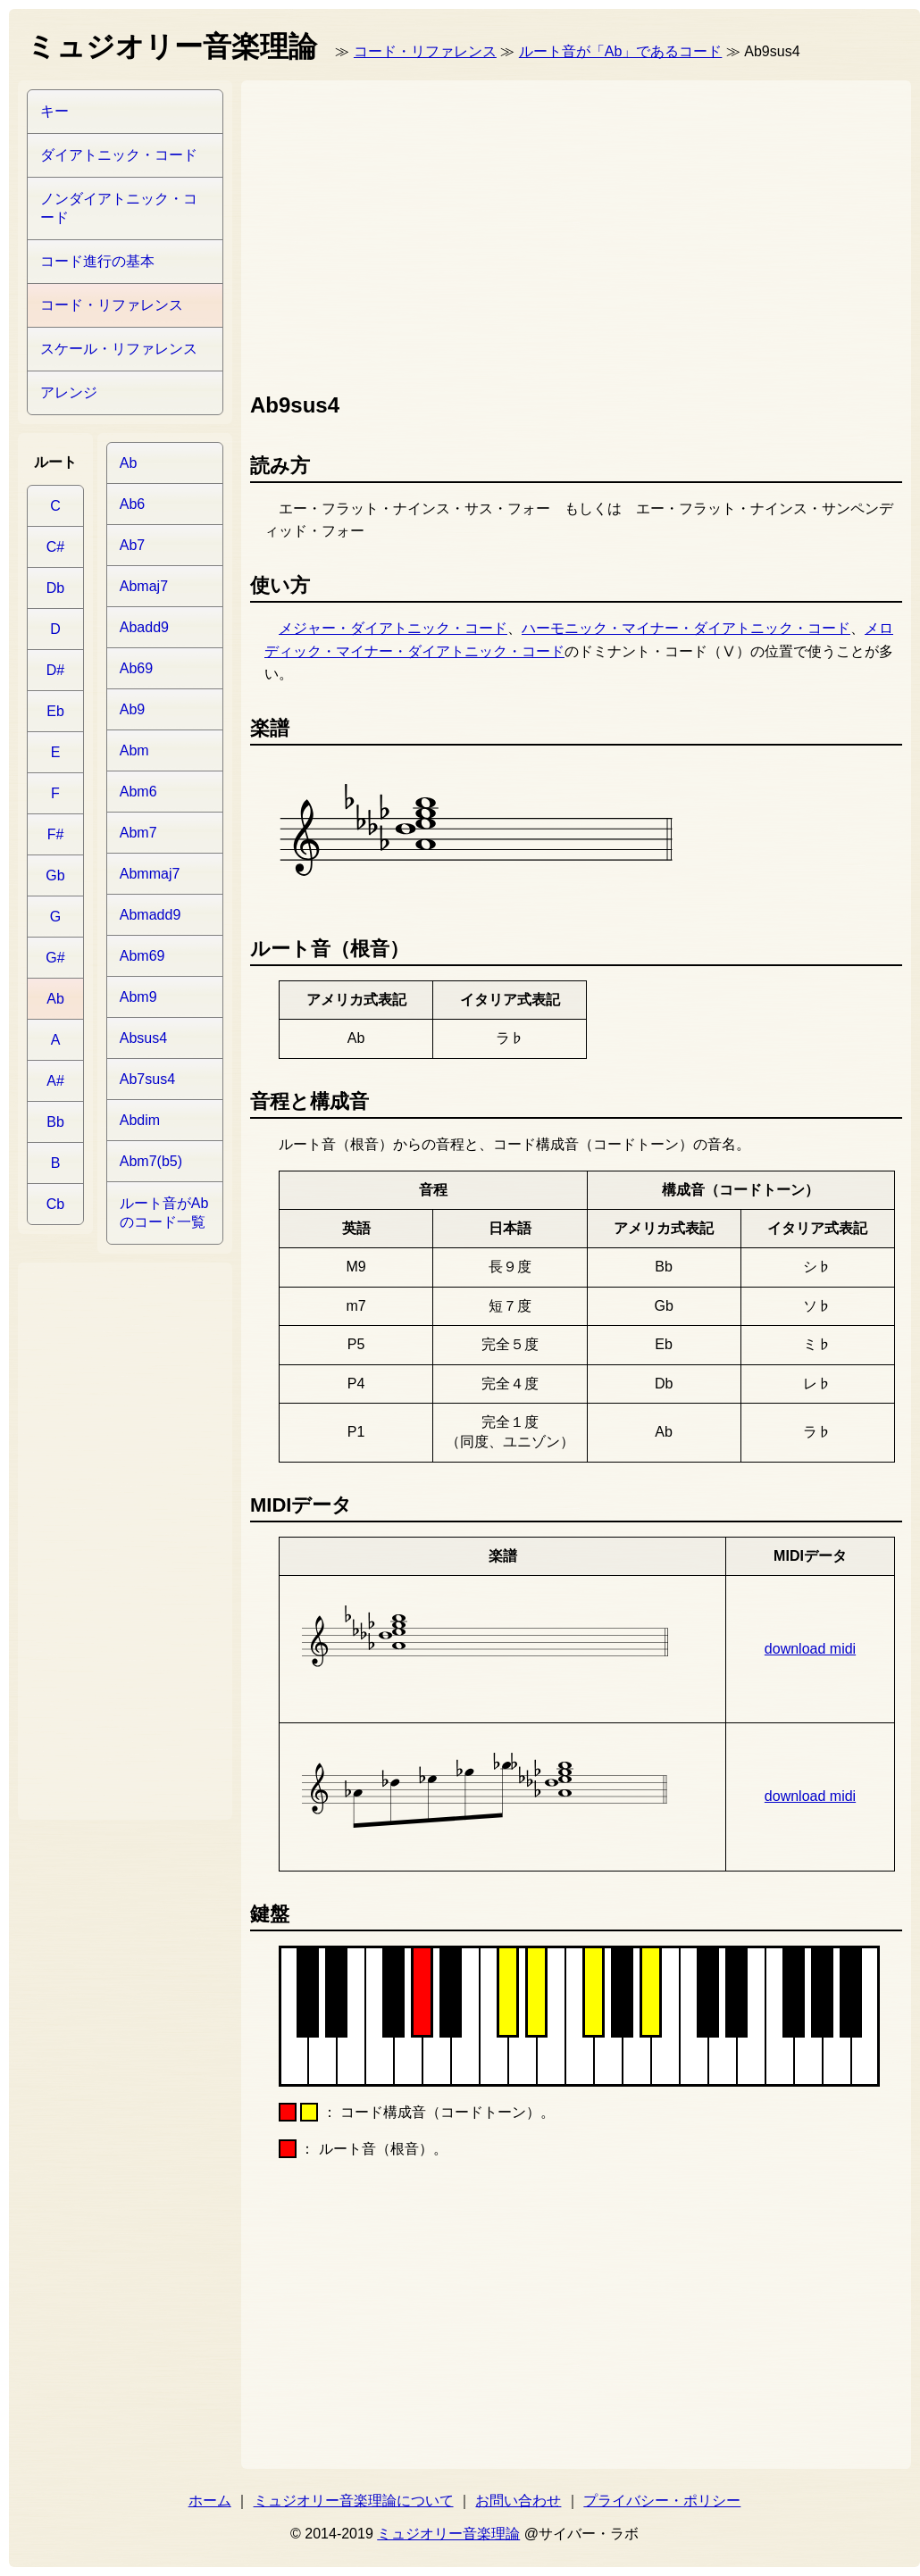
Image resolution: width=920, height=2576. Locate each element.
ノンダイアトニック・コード (118, 208)
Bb (55, 1122)
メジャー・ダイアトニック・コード (393, 628)
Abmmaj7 (150, 873)
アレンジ (68, 392)
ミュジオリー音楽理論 (448, 2533)
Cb (55, 1204)
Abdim (140, 1120)
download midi (810, 1648)
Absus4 (143, 1038)
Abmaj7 (144, 586)
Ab (55, 998)
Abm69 (142, 955)
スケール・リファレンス (118, 348)
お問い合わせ (518, 2500)
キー (54, 111)
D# (55, 670)
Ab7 (132, 545)
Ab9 (132, 709)
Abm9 (138, 997)
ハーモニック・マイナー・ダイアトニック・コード (686, 628)
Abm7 (138, 832)
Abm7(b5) (151, 1161)
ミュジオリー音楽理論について (354, 2500)
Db (55, 588)
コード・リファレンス (425, 51)
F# (55, 834)
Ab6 (132, 504)
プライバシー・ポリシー (661, 2500)
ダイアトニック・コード (118, 155)
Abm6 (138, 791)
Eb (55, 711)
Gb (55, 875)
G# (55, 957)
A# (55, 1080)
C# (55, 546)
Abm (134, 750)
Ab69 (136, 668)
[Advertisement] (451, 232)
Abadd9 (144, 627)
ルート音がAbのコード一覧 (164, 1213)
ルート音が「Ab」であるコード (621, 51)
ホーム (209, 2500)
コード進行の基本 (97, 261)
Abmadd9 (150, 914)
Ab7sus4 (147, 1079)
